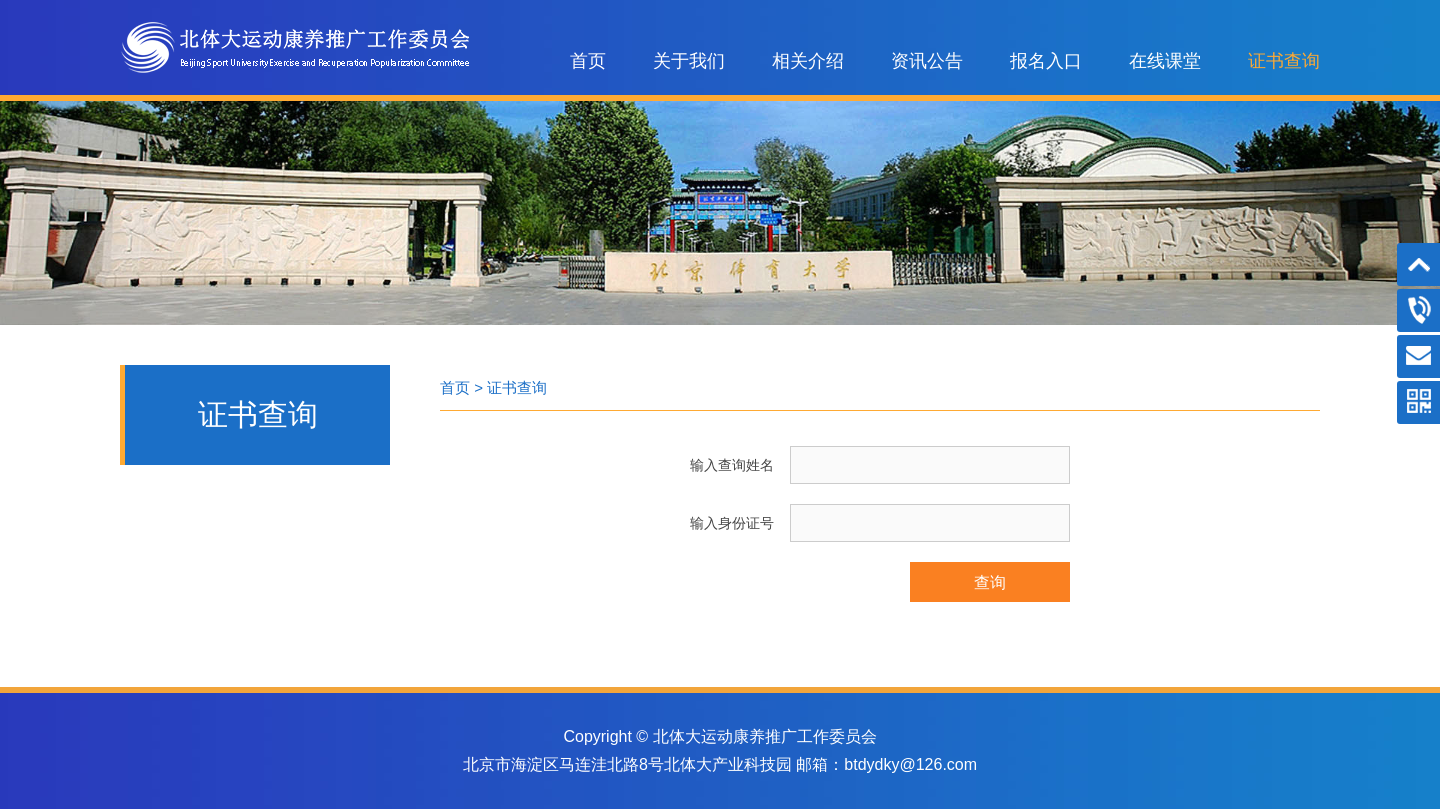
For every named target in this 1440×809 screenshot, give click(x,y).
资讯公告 (927, 61)
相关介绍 (808, 61)
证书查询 (1284, 61)
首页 (588, 61)
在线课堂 (1165, 61)
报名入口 (1046, 61)
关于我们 (689, 61)
